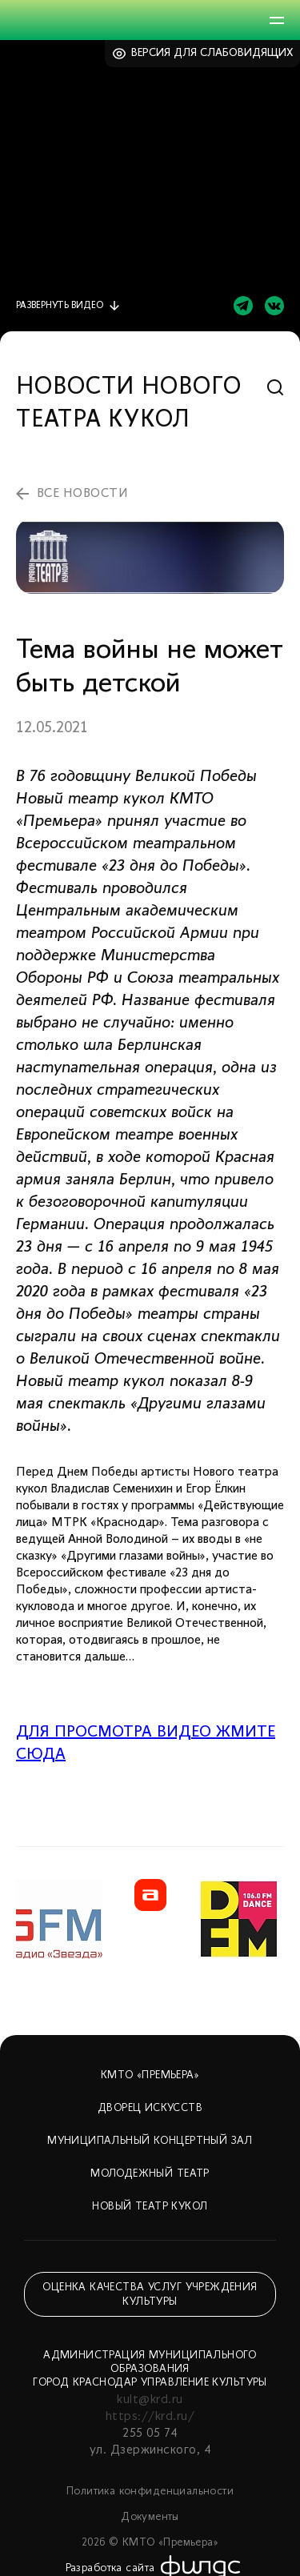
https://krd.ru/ (150, 2416)
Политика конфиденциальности (150, 2492)
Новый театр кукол (149, 2207)
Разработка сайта (110, 2568)
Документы (150, 2517)
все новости (82, 493)
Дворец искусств (150, 2108)
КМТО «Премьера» (150, 2075)
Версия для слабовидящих (212, 53)
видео (59, 305)
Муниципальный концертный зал (150, 2141)
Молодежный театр (150, 2174)
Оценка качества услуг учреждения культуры (149, 2295)
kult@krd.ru (149, 2400)
